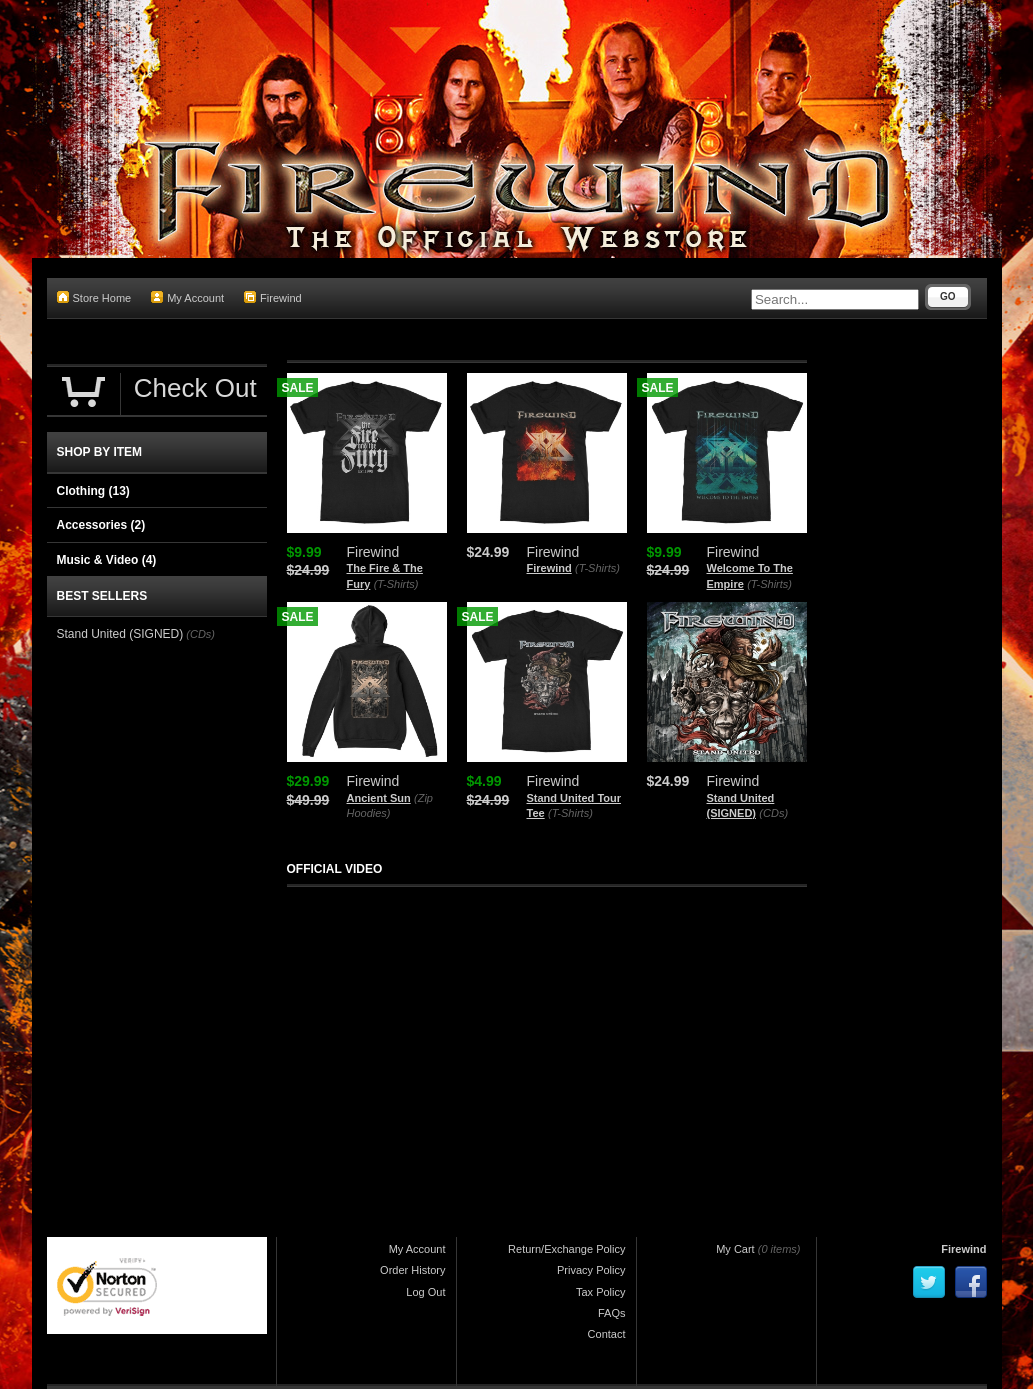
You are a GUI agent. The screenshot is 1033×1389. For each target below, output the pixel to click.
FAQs (612, 1313)
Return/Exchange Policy (566, 1249)
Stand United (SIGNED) (120, 634)
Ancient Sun (379, 798)
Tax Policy (601, 1292)
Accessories (101, 525)
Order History (412, 1270)
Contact (607, 1334)
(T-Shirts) (396, 584)
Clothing (93, 491)
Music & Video (107, 560)
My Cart (735, 1249)
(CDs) (773, 813)
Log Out (425, 1292)
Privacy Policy (591, 1270)
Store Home (94, 297)
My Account (187, 297)
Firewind (273, 297)
